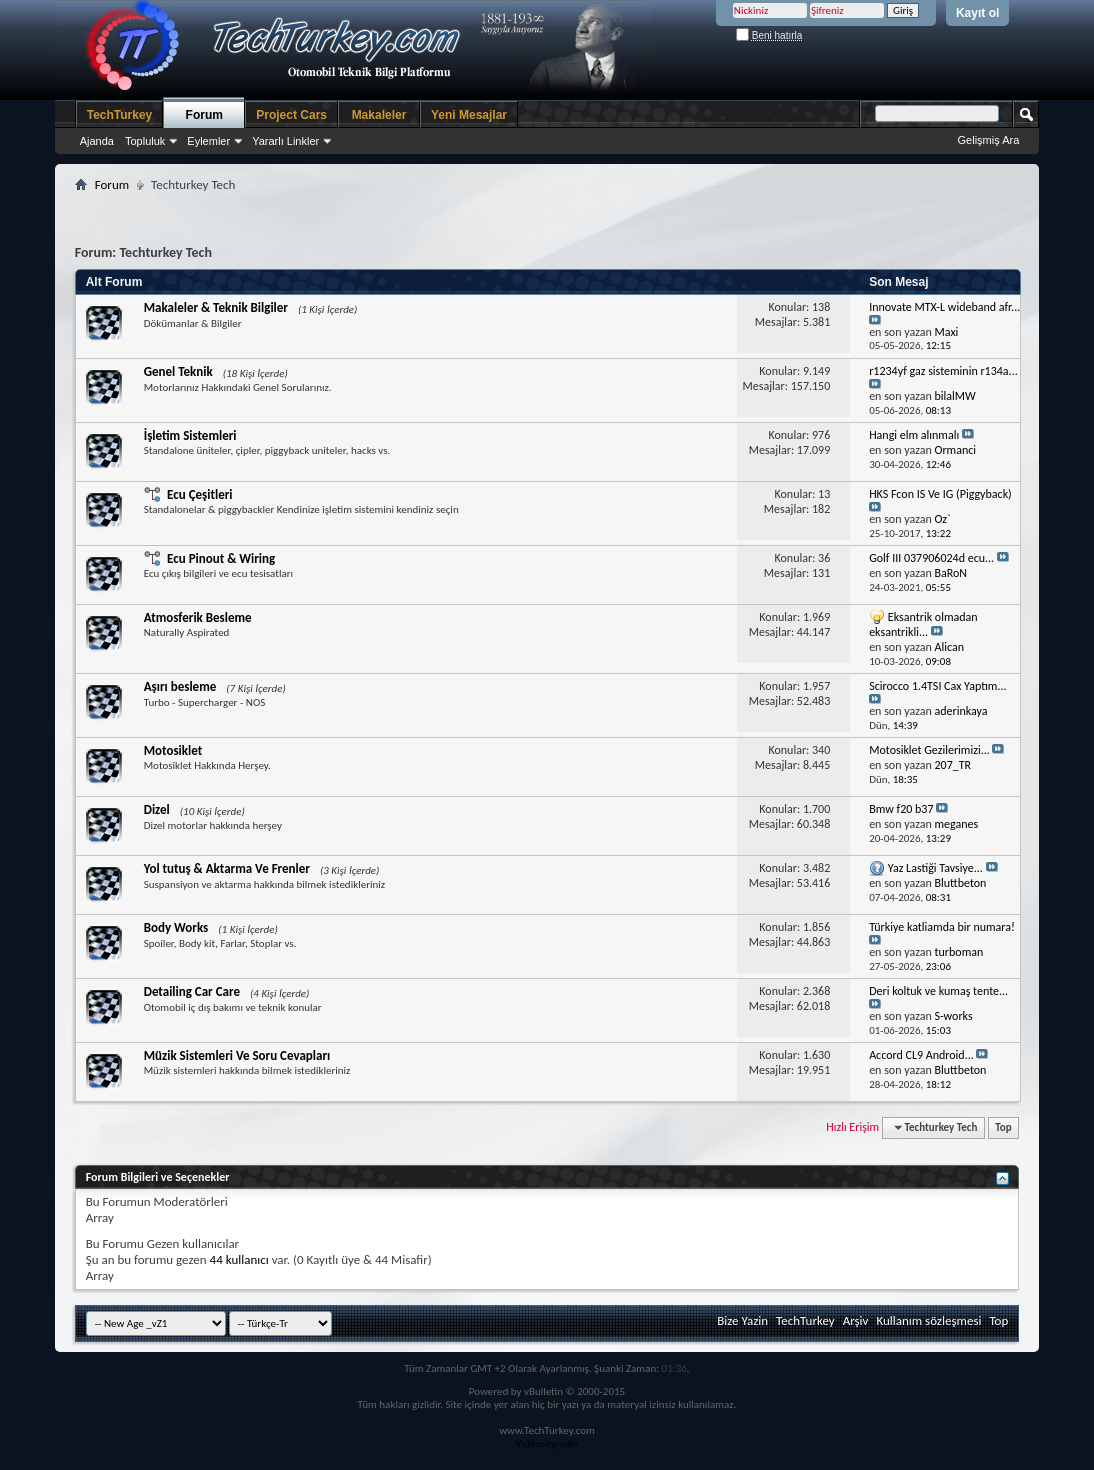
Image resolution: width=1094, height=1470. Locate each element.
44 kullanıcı (239, 1259)
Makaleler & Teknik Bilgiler (216, 307)
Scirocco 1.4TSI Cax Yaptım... (937, 686)
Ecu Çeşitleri (199, 494)
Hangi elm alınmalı (914, 435)
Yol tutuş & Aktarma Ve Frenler (227, 868)
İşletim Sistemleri (190, 435)
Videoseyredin (547, 1443)
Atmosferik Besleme (198, 617)
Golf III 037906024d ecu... (931, 558)
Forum (204, 115)
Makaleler (379, 115)
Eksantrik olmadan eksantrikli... (923, 624)
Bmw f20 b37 (901, 809)
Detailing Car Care (192, 991)
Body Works (176, 927)
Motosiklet (173, 750)
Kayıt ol (977, 13)
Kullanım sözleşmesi (928, 1320)
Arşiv (856, 1320)
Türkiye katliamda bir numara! (942, 927)
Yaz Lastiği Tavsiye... (935, 868)
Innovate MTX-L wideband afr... (944, 307)
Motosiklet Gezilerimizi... (929, 750)
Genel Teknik (178, 371)
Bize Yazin (742, 1320)
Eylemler (208, 141)
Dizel (157, 809)
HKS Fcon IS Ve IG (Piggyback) (940, 494)
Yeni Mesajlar (469, 115)
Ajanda (97, 141)
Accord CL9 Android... (921, 1055)
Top (1003, 1127)
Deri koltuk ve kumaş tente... (938, 991)
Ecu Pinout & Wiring (221, 558)
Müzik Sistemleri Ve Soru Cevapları (237, 1055)
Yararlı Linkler (285, 141)
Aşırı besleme (180, 686)
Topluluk (145, 141)
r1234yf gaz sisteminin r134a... (943, 371)
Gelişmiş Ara (989, 140)
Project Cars (291, 115)
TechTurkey (120, 115)
